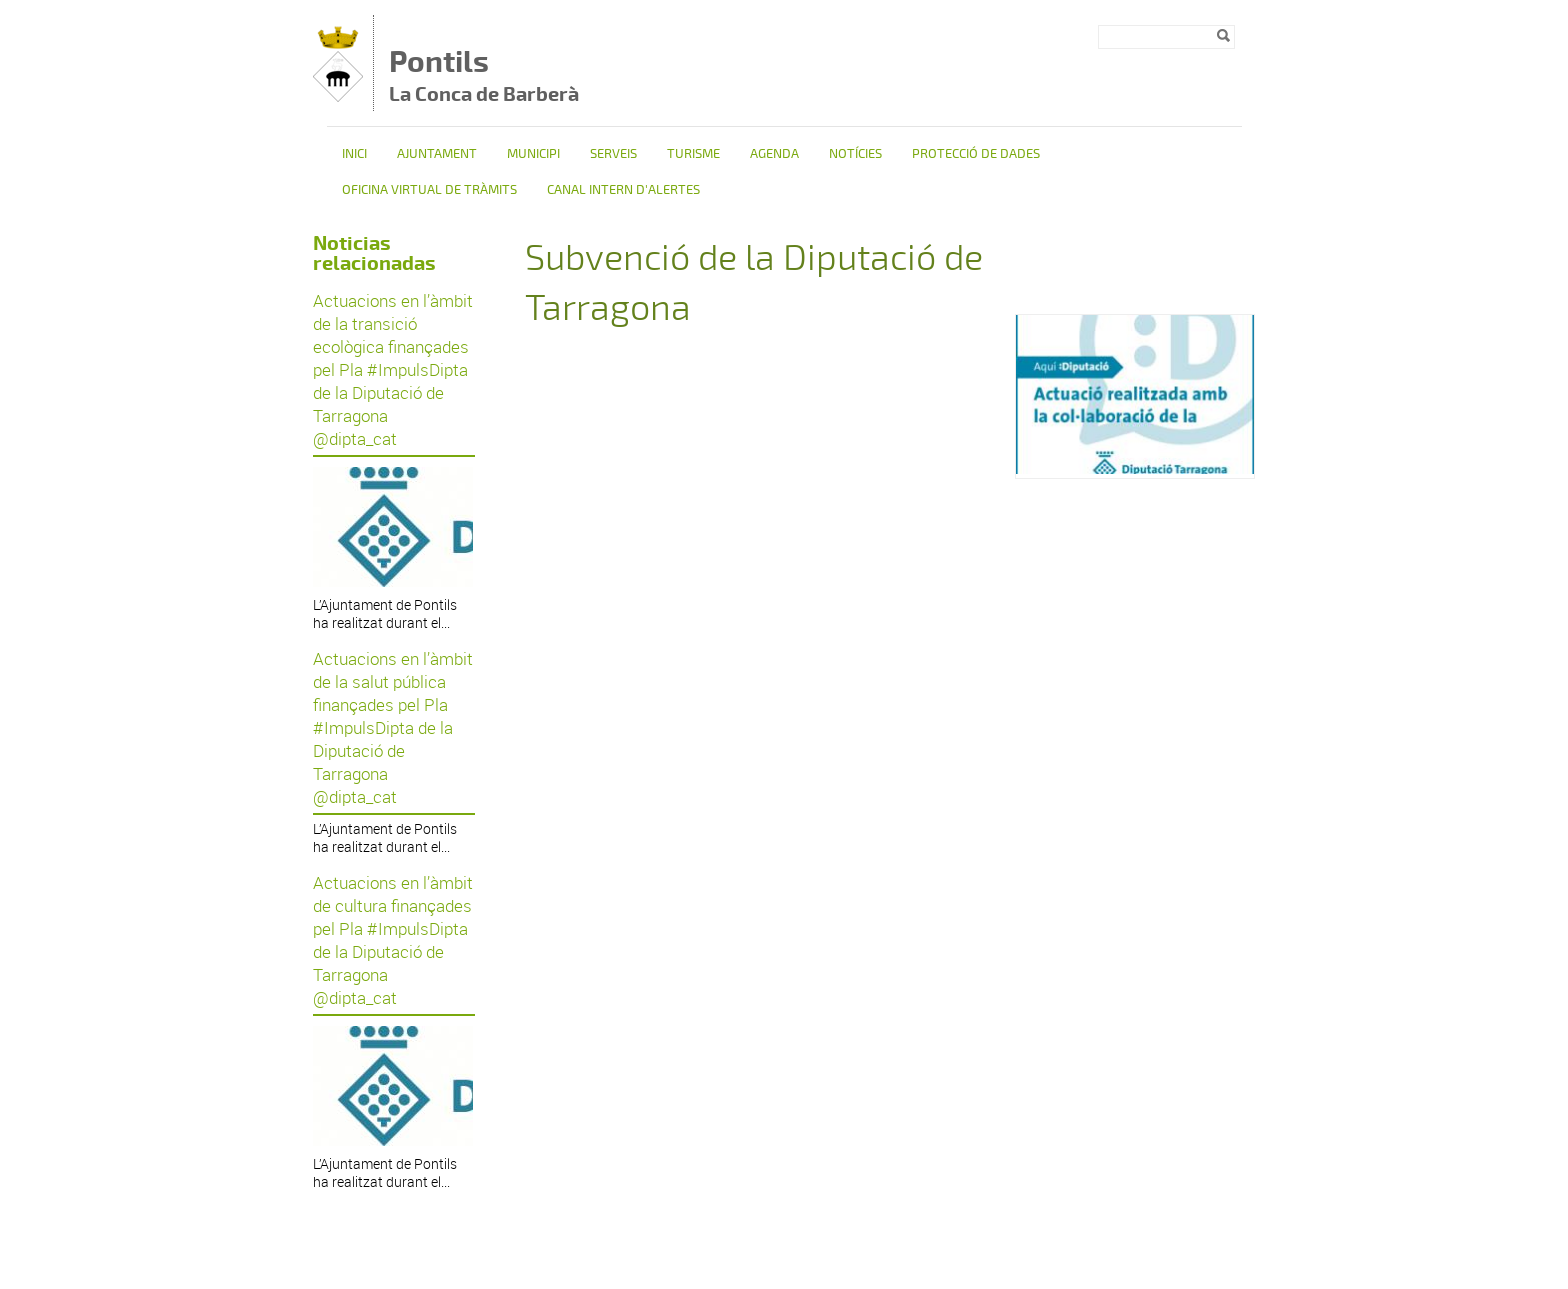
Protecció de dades (976, 154)
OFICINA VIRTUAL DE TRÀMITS (429, 190)
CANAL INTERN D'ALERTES (623, 190)
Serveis (613, 154)
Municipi (533, 154)
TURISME (693, 154)
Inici (354, 154)
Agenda (774, 154)
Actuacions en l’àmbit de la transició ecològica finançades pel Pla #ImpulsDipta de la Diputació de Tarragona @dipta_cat (393, 369)
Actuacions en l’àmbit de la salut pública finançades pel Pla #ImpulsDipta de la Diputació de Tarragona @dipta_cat (393, 727)
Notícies (855, 154)
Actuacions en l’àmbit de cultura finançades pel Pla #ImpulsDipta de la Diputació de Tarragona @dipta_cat (393, 940)
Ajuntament (437, 154)
